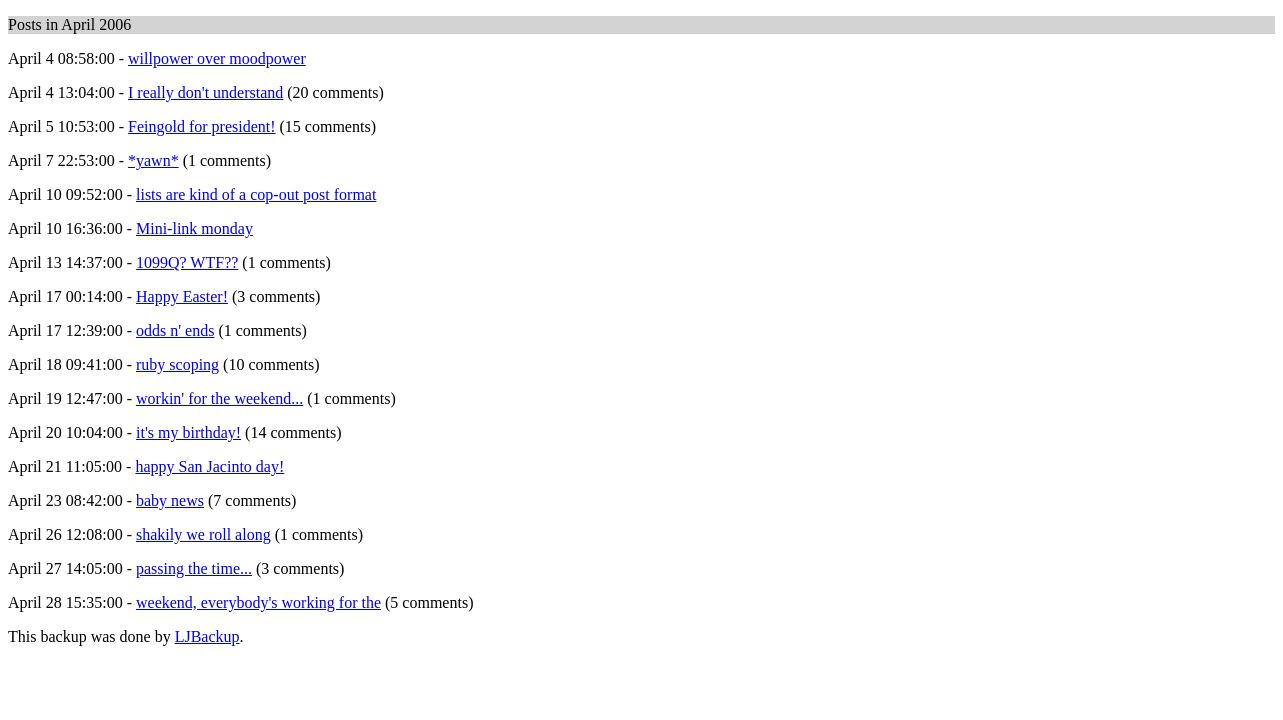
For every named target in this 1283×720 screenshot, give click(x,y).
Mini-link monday (194, 228)
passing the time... (194, 568)
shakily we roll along (203, 534)
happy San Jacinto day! (209, 466)
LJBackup (207, 636)
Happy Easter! (182, 296)
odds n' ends (175, 330)
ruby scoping (177, 364)
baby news (170, 500)
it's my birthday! (188, 432)
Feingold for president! (202, 126)
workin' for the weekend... (219, 398)
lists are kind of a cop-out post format (256, 194)
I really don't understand (205, 92)
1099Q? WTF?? (187, 262)
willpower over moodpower (217, 58)
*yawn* (153, 160)
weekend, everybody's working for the (258, 602)
